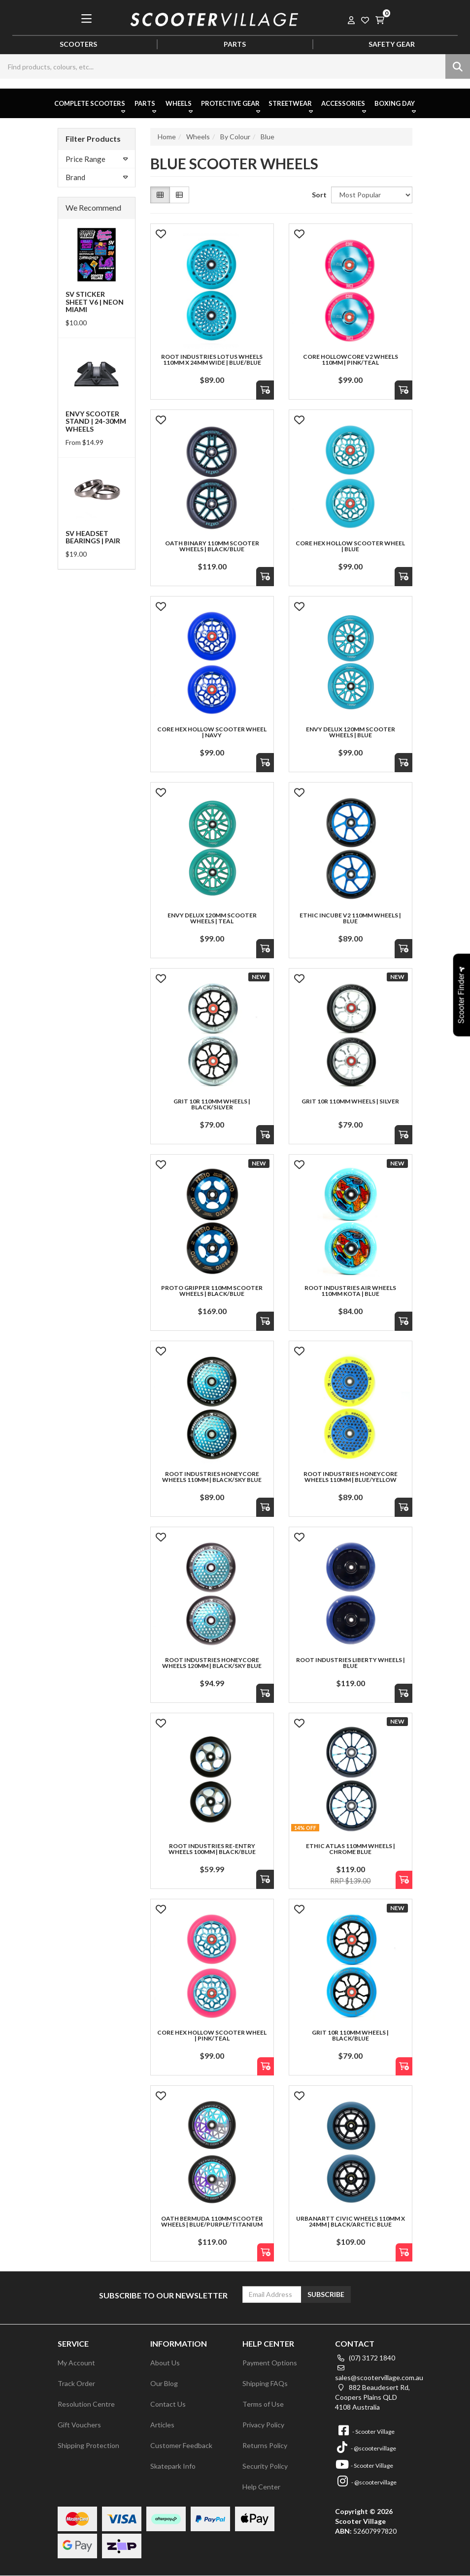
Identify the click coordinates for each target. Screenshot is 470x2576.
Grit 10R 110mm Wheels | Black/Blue (350, 2035)
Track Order (76, 2383)
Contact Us (168, 2404)
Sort (318, 194)
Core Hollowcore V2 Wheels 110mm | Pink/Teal (350, 359)
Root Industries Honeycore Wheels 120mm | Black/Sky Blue (212, 1662)
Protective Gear (231, 107)
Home (167, 136)
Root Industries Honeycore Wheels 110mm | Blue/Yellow (350, 1476)
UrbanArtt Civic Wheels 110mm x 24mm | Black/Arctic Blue (350, 2221)
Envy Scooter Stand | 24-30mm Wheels (96, 421)
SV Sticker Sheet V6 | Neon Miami (95, 302)
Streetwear (292, 107)
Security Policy (265, 2466)
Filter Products (93, 138)
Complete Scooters (90, 107)
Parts (146, 107)
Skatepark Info (173, 2466)
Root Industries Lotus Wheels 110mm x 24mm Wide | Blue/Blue (212, 359)
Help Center (261, 2486)
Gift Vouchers (79, 2424)
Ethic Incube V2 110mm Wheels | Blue (350, 918)
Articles (162, 2424)
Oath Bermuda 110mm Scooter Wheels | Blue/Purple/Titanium (212, 2221)
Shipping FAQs (265, 2383)
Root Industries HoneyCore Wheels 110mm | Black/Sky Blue (212, 1476)
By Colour (235, 136)
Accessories (344, 107)
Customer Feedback (181, 2445)
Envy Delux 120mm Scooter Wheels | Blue (350, 732)
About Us (165, 2362)
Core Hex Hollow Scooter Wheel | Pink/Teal (212, 2035)
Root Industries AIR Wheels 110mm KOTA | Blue (350, 1290)
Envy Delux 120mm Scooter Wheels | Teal (212, 918)
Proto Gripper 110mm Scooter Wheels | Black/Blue (212, 1290)
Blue (267, 136)
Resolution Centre (86, 2404)
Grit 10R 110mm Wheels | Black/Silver (211, 1104)
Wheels (180, 107)
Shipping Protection (88, 2445)
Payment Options (269, 2362)
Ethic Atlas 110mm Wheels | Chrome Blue (350, 1848)
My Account (76, 2362)
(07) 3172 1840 (365, 2358)
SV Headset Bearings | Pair (93, 537)
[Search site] (457, 66)
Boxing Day (396, 107)
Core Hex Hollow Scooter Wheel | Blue (350, 546)
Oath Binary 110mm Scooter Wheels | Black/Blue (212, 546)
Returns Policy (264, 2445)
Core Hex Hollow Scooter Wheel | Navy (212, 732)
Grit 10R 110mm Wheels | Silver (350, 1101)
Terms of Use (263, 2404)
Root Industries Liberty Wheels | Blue (350, 1662)
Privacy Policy (263, 2424)
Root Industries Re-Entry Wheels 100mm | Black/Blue (212, 1848)
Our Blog (164, 2383)
